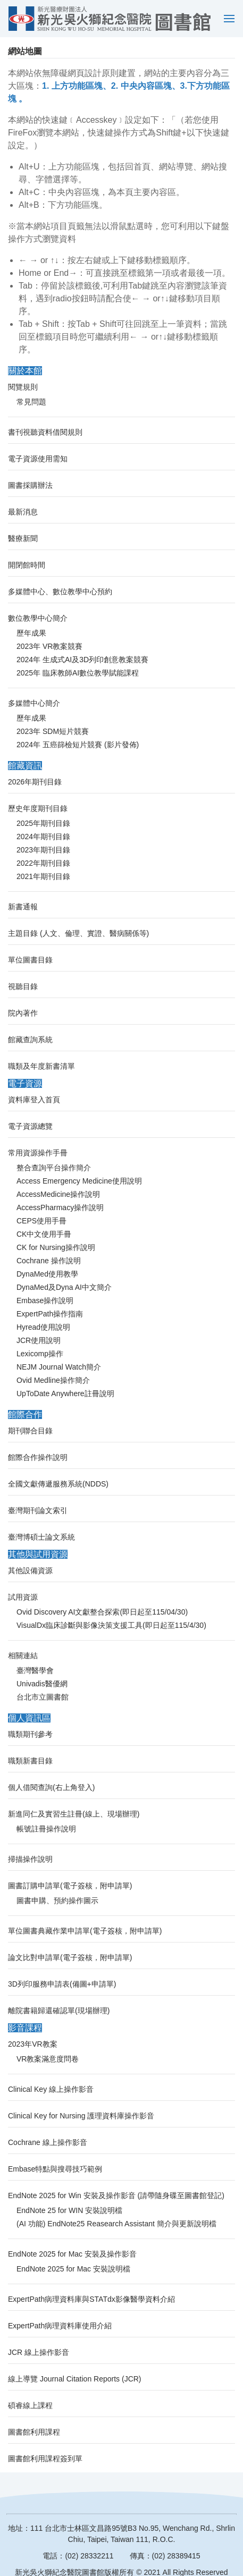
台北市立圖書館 (42, 1697)
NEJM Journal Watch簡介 (58, 1367)
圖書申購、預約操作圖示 (57, 1900)
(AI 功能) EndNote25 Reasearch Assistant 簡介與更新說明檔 (116, 2223)
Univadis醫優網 (42, 1683)
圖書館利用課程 (34, 2432)
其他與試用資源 (38, 1554)
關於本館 (25, 370)
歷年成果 (31, 633)
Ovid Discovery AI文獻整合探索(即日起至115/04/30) (102, 1612)
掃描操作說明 (30, 1859)
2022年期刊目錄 (43, 863)
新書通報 (23, 906)
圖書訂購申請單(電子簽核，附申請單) (70, 1885)
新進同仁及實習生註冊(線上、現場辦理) (73, 1814)
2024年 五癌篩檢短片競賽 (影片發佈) (77, 744)
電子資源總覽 (30, 1126)
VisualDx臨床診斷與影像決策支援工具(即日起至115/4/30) (111, 1625)
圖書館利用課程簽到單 (45, 2458)
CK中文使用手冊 (43, 1234)
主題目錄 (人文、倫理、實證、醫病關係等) (78, 933)
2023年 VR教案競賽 (49, 646)
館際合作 (25, 1414)
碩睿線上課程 (30, 2405)
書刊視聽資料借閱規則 (45, 432)
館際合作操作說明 (38, 1457)
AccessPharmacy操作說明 (60, 1207)
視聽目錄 (23, 986)
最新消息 (23, 512)
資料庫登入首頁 (34, 1099)
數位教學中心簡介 (38, 618)
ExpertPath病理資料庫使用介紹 (60, 2325)
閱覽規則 (23, 387)
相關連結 (23, 1655)
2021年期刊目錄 (43, 876)
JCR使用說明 (38, 1340)
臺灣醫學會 (35, 1670)
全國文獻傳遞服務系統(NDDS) (58, 1484)
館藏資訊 (25, 765)
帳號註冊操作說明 (46, 1829)
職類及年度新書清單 (41, 1066)
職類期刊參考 (30, 1734)
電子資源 (25, 1083)
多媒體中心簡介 (34, 703)
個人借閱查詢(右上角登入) (51, 1787)
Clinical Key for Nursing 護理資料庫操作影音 (81, 2116)
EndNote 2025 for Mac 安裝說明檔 (73, 2269)
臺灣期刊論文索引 (38, 1510)
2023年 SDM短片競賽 (52, 731)
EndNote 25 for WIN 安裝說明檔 (69, 2210)
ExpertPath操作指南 (49, 1314)
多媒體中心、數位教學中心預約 (60, 591)
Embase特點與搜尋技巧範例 (55, 2169)
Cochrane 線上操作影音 (47, 2142)
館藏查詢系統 (30, 1039)
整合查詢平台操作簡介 (53, 1167)
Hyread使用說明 (43, 1327)
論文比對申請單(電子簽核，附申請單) (70, 1957)
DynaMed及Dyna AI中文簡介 (64, 1287)
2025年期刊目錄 (43, 823)
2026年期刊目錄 (35, 782)
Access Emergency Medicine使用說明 (79, 1181)
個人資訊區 (29, 1717)
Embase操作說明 (44, 1300)
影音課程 (25, 2027)
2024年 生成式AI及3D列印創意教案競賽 (82, 659)
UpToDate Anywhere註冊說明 (65, 1393)
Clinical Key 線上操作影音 (51, 2089)
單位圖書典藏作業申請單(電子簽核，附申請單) (85, 1931)
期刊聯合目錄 (30, 1430)
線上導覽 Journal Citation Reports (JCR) (74, 2379)
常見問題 (31, 402)
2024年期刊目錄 (43, 836)
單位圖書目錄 (30, 960)
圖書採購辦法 (30, 485)
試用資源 (23, 1597)
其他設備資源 (30, 1570)
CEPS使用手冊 (41, 1221)
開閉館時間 (26, 565)
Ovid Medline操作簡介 (53, 1380)
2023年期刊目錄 (43, 850)
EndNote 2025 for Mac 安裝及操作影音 (72, 2254)
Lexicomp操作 (39, 1353)
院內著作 (23, 1013)
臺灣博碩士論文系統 (41, 1537)
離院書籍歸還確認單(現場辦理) (59, 2010)
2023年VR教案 (32, 2044)
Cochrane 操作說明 (48, 1260)
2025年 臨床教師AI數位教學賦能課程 (77, 673)
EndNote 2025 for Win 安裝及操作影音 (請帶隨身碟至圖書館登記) (116, 2195)
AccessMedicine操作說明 (58, 1194)
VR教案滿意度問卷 (47, 2059)
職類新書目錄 (30, 1760)
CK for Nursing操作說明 (55, 1247)
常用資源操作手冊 (38, 1152)
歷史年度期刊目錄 (38, 808)
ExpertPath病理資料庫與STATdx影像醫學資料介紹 (91, 2299)
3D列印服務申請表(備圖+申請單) (62, 1984)
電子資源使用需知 (38, 458)
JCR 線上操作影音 (38, 2352)
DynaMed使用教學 (47, 1274)
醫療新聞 (23, 538)
